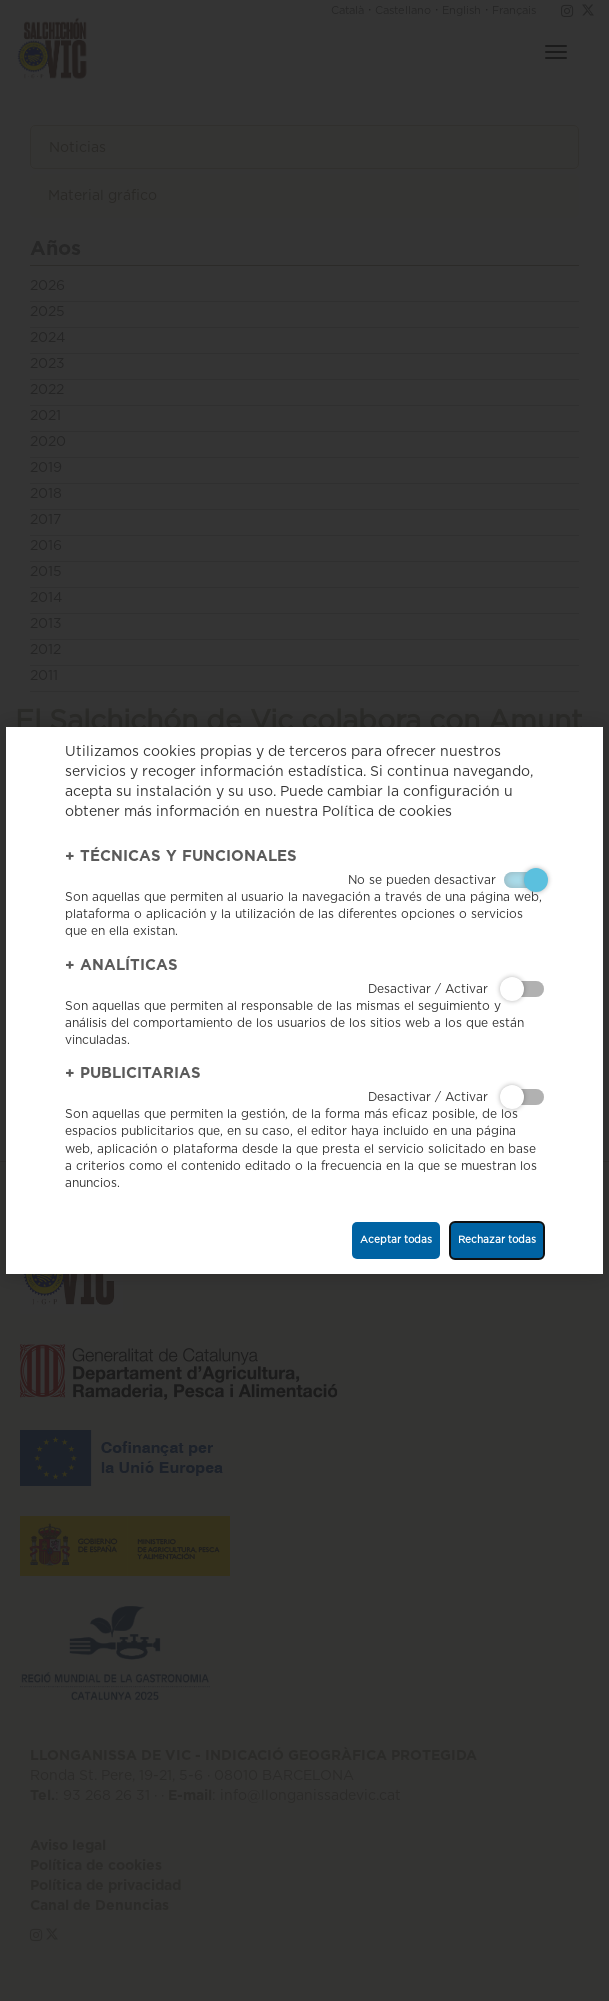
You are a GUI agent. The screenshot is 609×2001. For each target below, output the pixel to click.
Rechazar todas (497, 1240)
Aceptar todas (396, 1240)
